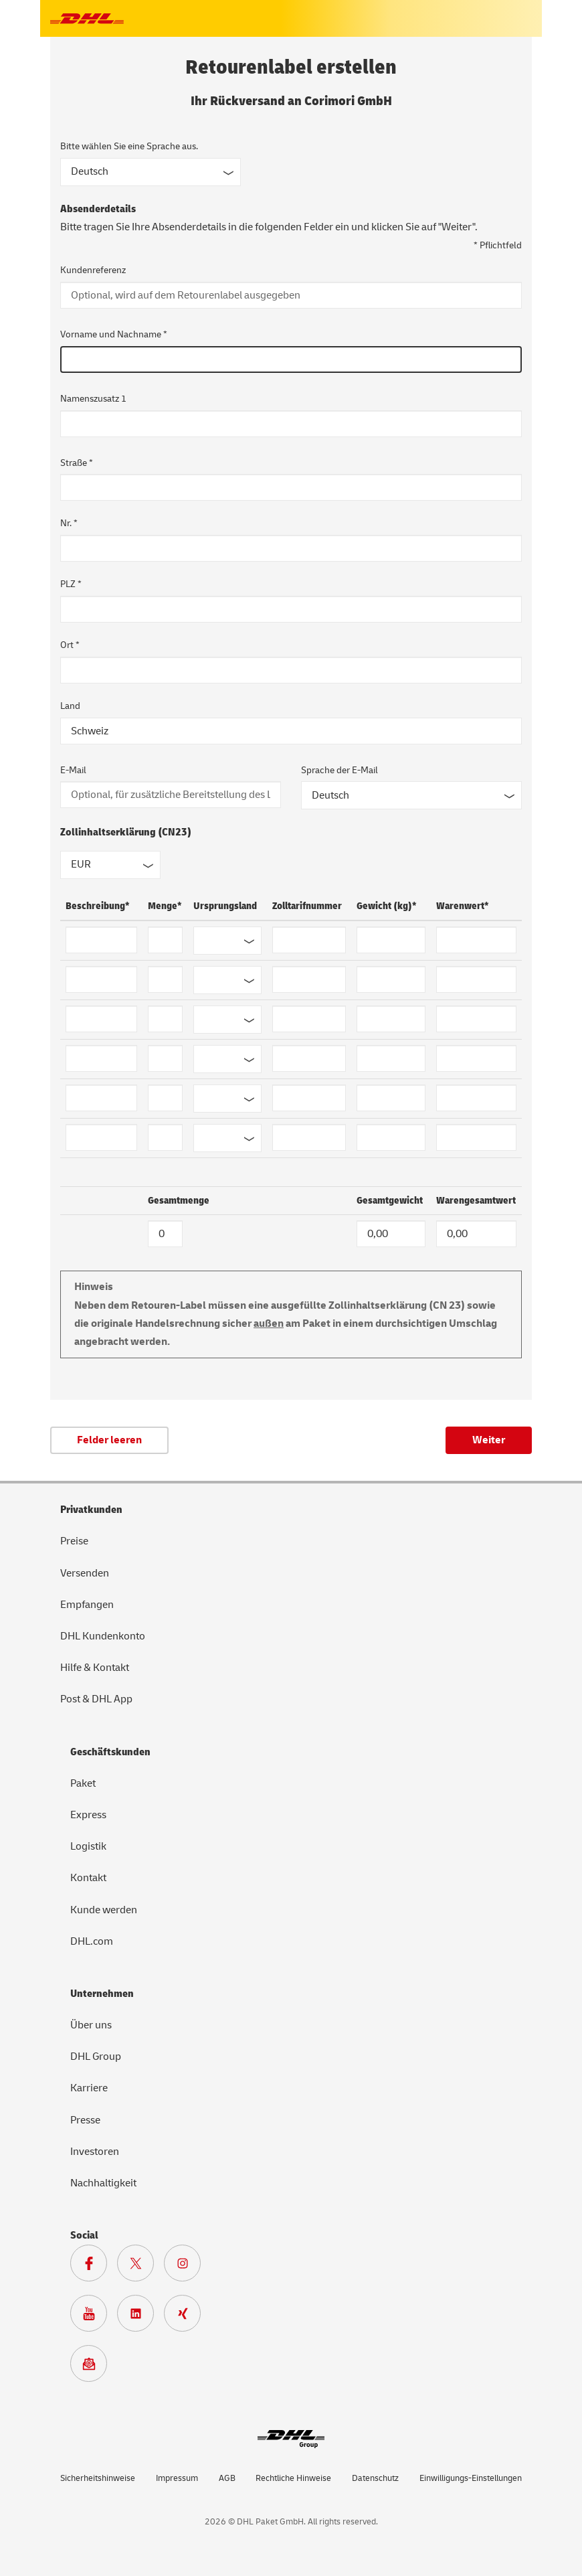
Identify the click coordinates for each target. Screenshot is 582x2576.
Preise (74, 1541)
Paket (83, 1783)
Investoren (94, 2151)
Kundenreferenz (93, 270)
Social (84, 2235)
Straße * (76, 463)
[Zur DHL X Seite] (140, 2266)
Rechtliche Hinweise (293, 2478)
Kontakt (88, 1877)
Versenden (84, 1573)
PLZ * (71, 584)
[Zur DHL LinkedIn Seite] (140, 2317)
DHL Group (95, 2056)
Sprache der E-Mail (339, 770)
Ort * (70, 645)
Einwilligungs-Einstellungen (470, 2478)
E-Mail (73, 770)
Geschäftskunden (110, 1752)
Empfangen (87, 1604)
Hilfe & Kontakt (94, 1667)
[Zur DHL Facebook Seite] (93, 2266)
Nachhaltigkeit (103, 2183)
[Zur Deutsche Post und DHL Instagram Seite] (187, 2266)
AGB (227, 2478)
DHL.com (91, 1941)
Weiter (488, 1440)
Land (70, 706)
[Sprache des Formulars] (150, 172)
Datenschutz (375, 2478)
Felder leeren (109, 1440)
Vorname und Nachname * (113, 334)
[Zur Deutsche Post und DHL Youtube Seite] (93, 2317)
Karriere (89, 2088)
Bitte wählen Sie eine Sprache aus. (129, 146)
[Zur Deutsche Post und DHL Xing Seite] (187, 2317)
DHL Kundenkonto (102, 1636)
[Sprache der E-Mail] (411, 795)
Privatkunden (91, 1509)
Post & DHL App (96, 1699)
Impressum (177, 2478)
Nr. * (69, 523)
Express (88, 1815)
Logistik (88, 1846)
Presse (85, 2120)
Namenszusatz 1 (93, 398)
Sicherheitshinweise (97, 2478)
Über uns (91, 2025)
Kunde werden (103, 1910)
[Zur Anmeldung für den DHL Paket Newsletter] (93, 2367)
